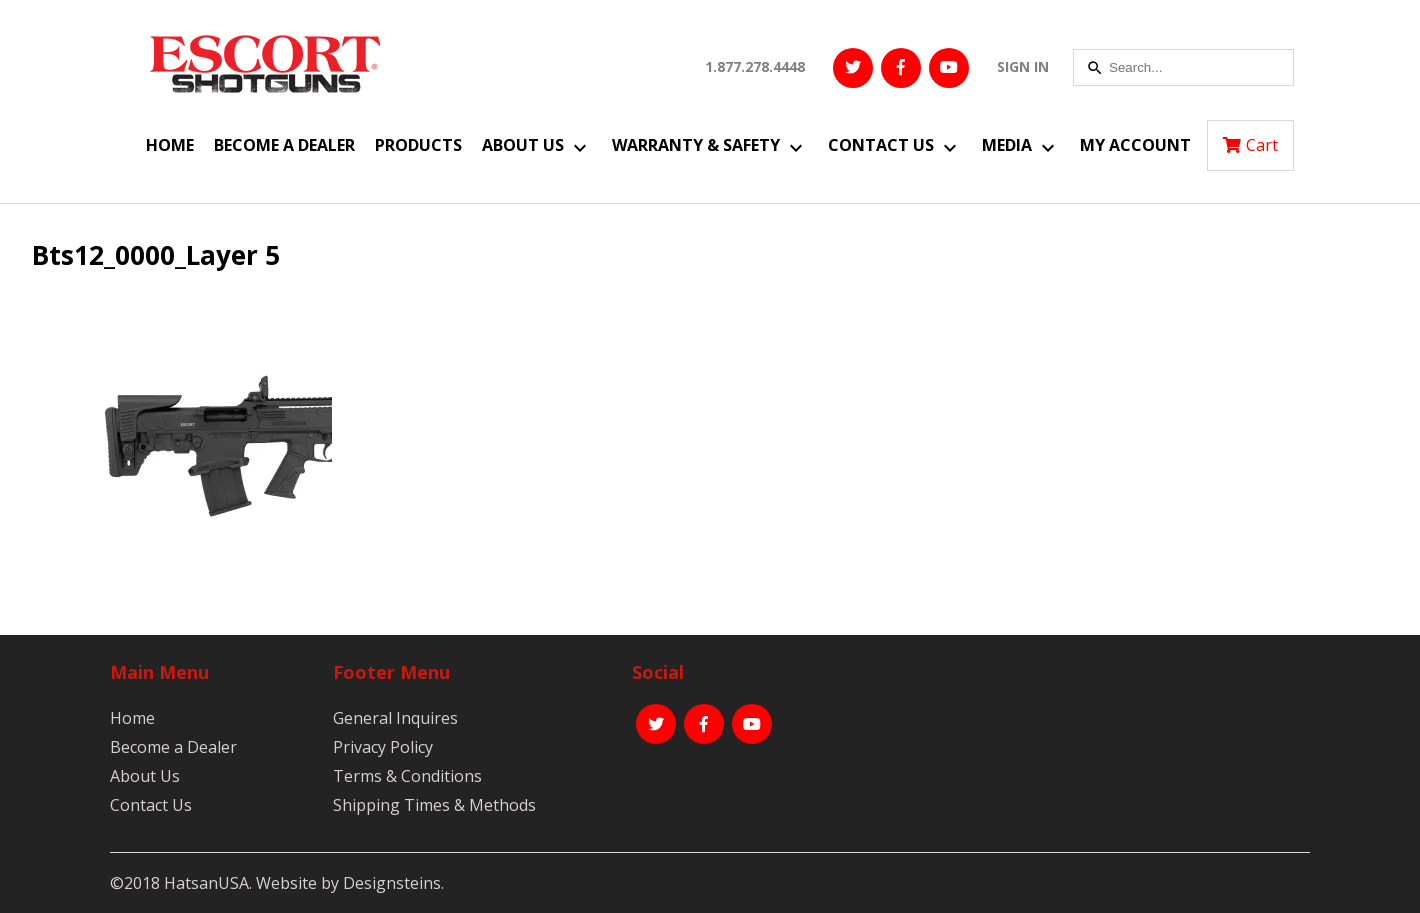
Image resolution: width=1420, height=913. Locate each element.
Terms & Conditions (407, 776)
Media (1007, 145)
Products (418, 145)
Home (170, 145)
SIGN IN (1023, 66)
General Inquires (395, 718)
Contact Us (881, 145)
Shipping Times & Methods (434, 805)
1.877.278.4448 (755, 66)
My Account (1135, 145)
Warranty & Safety (696, 145)
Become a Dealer (284, 145)
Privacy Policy (383, 747)
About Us (523, 145)
